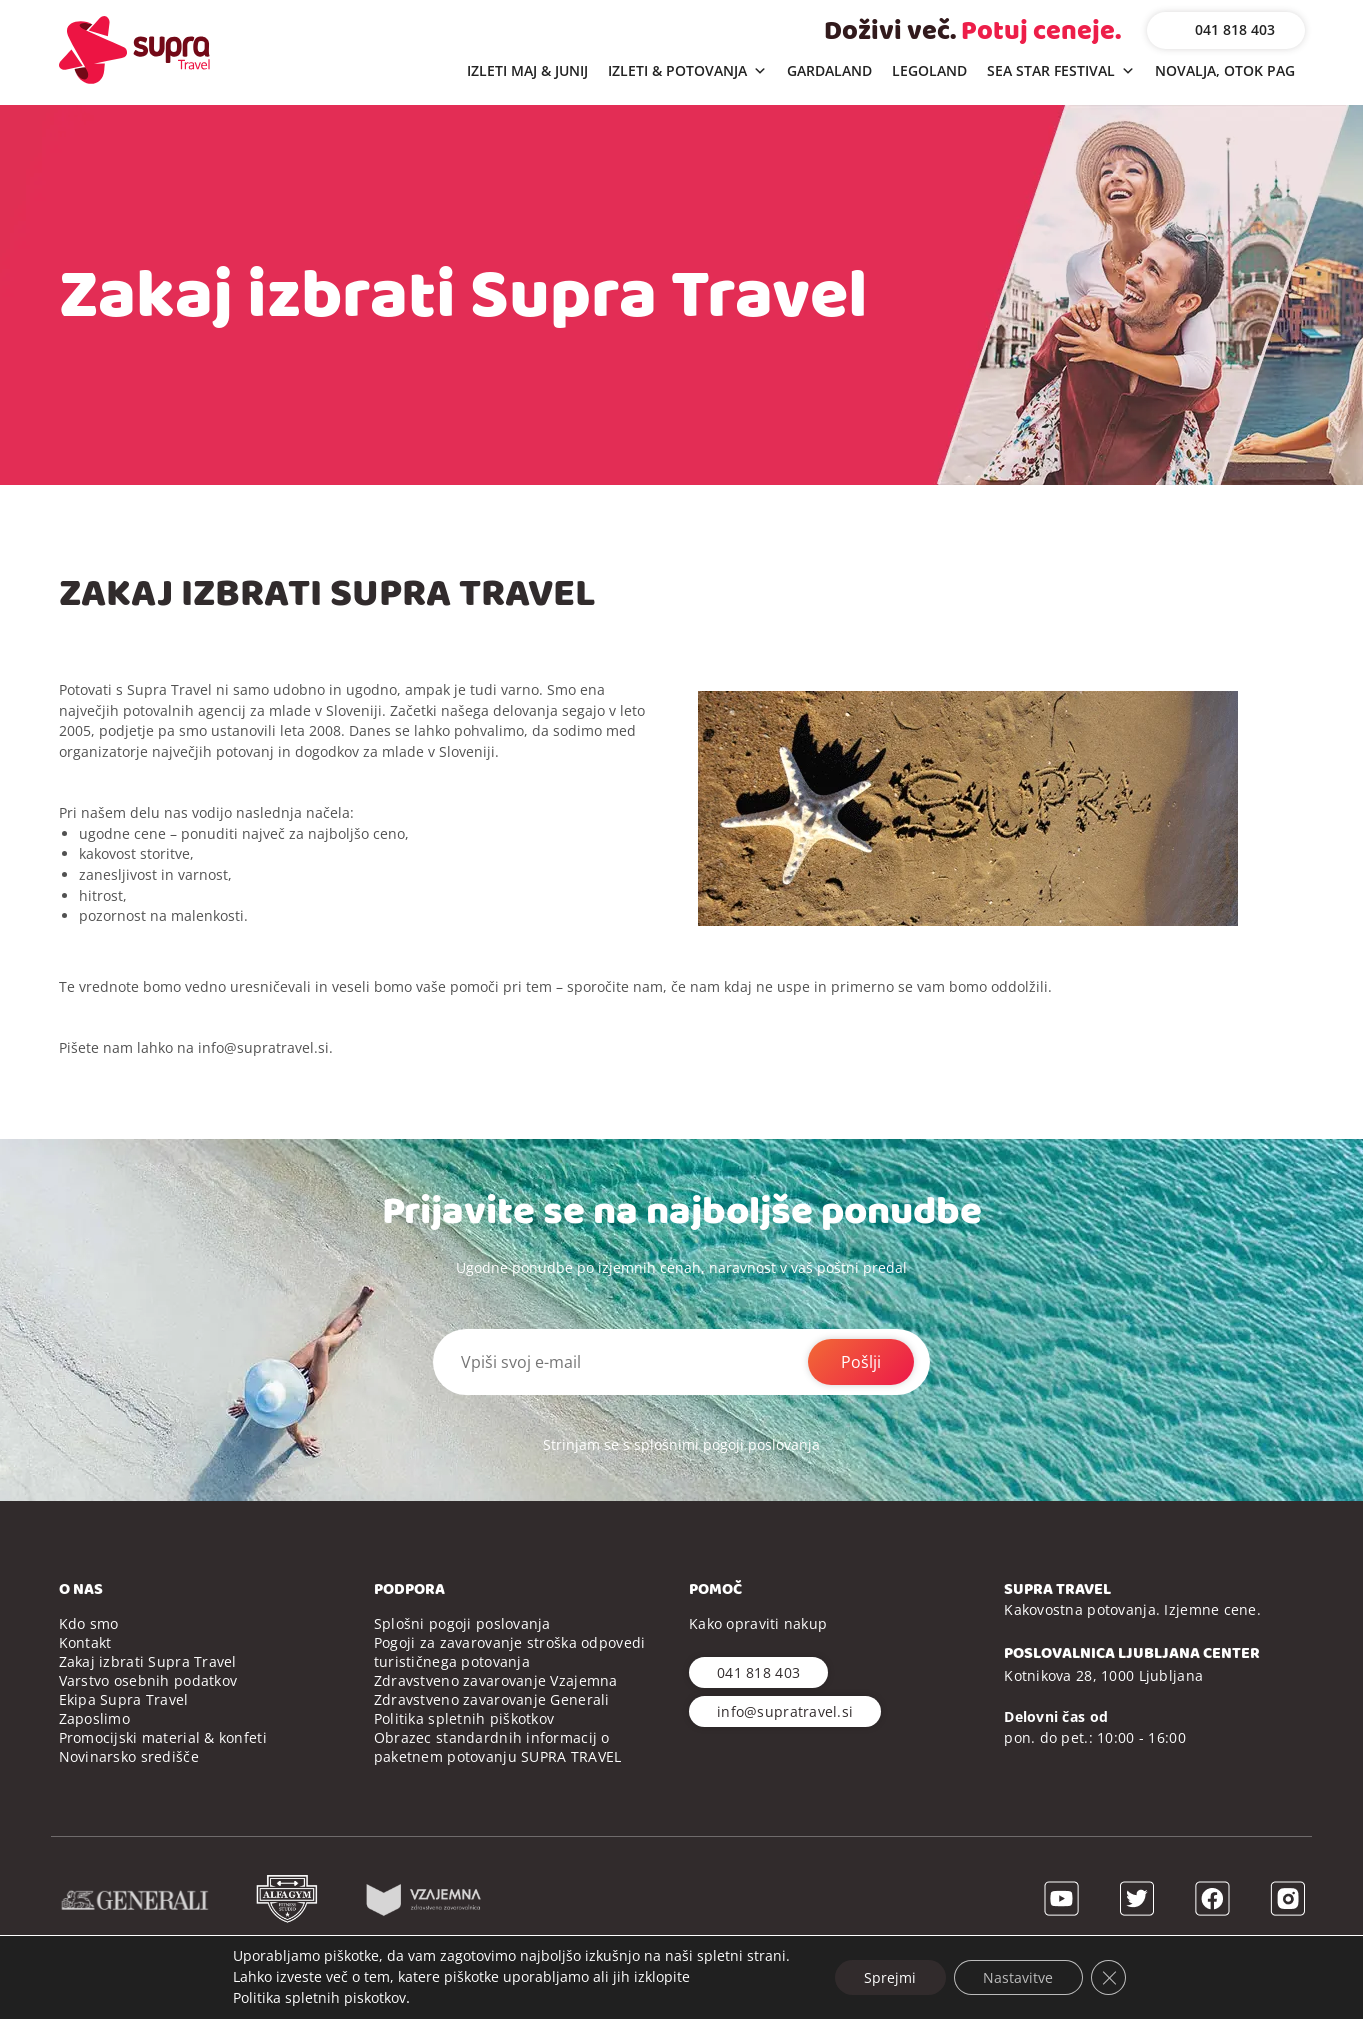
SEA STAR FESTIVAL (1061, 71)
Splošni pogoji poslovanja (462, 1623)
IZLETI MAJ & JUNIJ (527, 70)
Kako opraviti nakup (758, 1623)
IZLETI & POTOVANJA (687, 71)
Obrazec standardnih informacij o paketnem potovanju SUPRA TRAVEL (498, 1747)
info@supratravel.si (263, 1047)
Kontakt (85, 1642)
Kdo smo (89, 1623)
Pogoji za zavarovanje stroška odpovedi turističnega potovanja (510, 1652)
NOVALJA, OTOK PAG (1225, 70)
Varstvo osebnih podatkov (148, 1680)
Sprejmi (889, 1976)
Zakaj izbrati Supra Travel (148, 1661)
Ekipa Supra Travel (124, 1699)
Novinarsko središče (129, 1756)
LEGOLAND (929, 70)
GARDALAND (829, 70)
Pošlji (861, 1362)
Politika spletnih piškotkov (464, 1718)
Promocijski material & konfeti (163, 1737)
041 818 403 (1235, 29)
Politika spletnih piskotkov (318, 1997)
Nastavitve (1018, 1976)
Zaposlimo (95, 1718)
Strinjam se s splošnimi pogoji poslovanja (681, 1444)
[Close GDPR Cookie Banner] (1109, 1977)
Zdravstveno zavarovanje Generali (492, 1699)
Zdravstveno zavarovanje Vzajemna (496, 1680)
